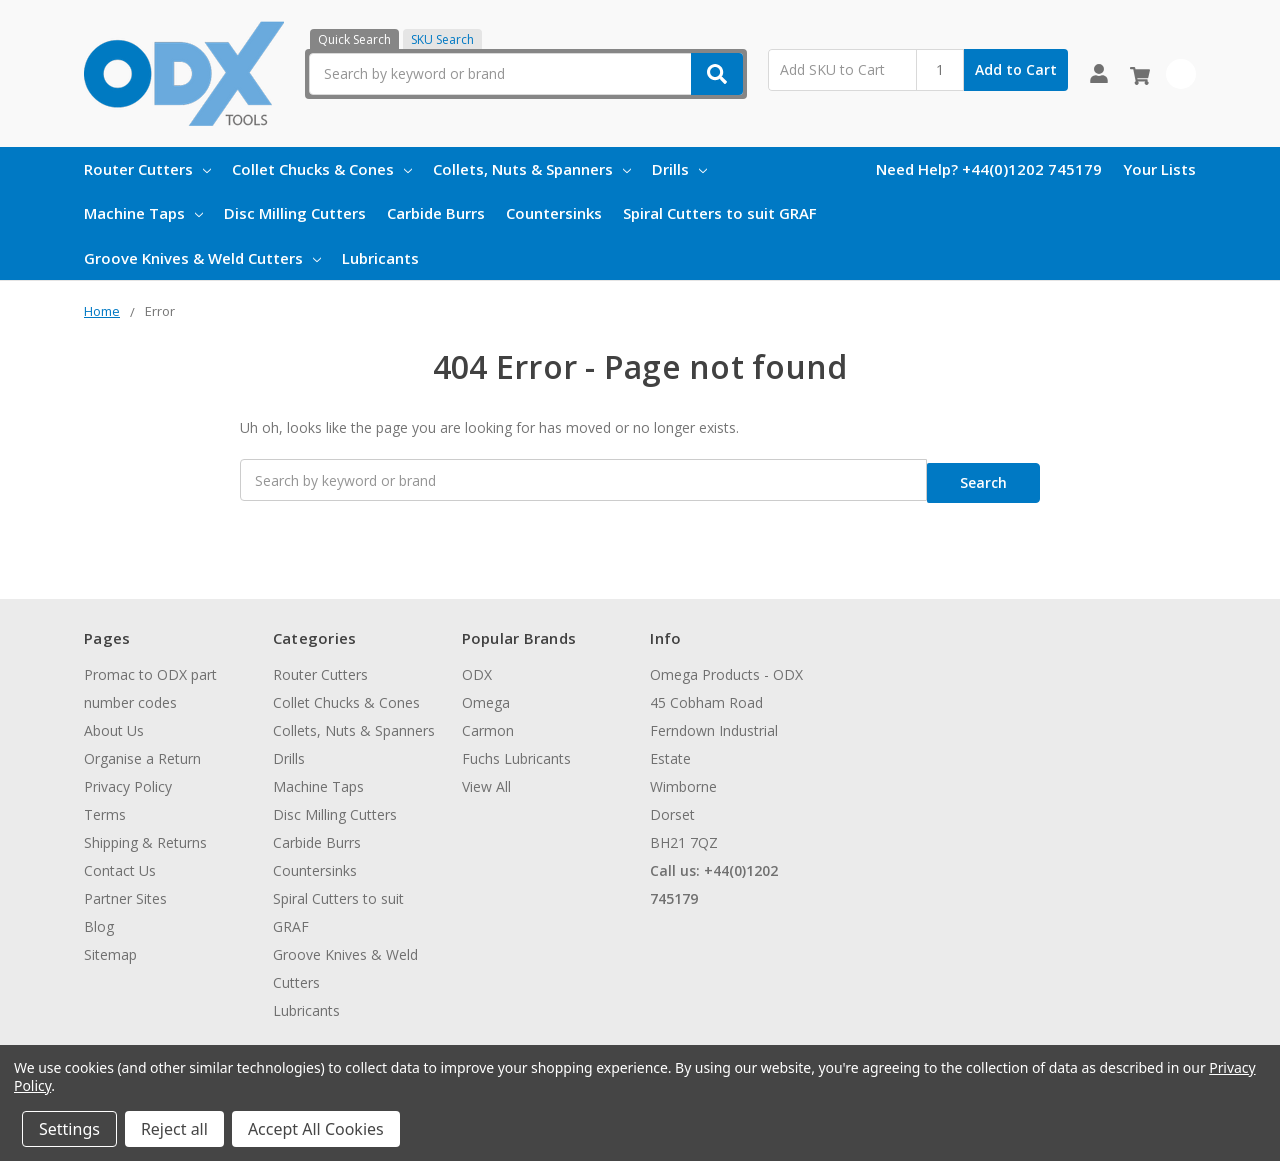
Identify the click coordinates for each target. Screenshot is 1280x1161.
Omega (486, 695)
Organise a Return (142, 751)
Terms (105, 807)
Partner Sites (125, 891)
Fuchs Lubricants (516, 751)
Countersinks (554, 213)
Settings (69, 1129)
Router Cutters (147, 169)
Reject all (174, 1129)
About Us (114, 723)
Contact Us (120, 863)
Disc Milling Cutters (295, 213)
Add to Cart (1016, 69)
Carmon (488, 723)
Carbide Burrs (436, 213)
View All (486, 779)
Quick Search (354, 39)
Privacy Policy (128, 779)
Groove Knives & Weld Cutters (202, 258)
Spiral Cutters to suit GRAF (720, 213)
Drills (679, 169)
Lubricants (380, 258)
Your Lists (1159, 169)
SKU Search (442, 39)
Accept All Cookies (316, 1129)
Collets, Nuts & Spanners (532, 169)
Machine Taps (143, 213)
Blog (99, 919)
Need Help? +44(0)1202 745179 (989, 169)
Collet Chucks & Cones (322, 169)
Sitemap (110, 947)
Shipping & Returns (145, 835)
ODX (477, 667)
